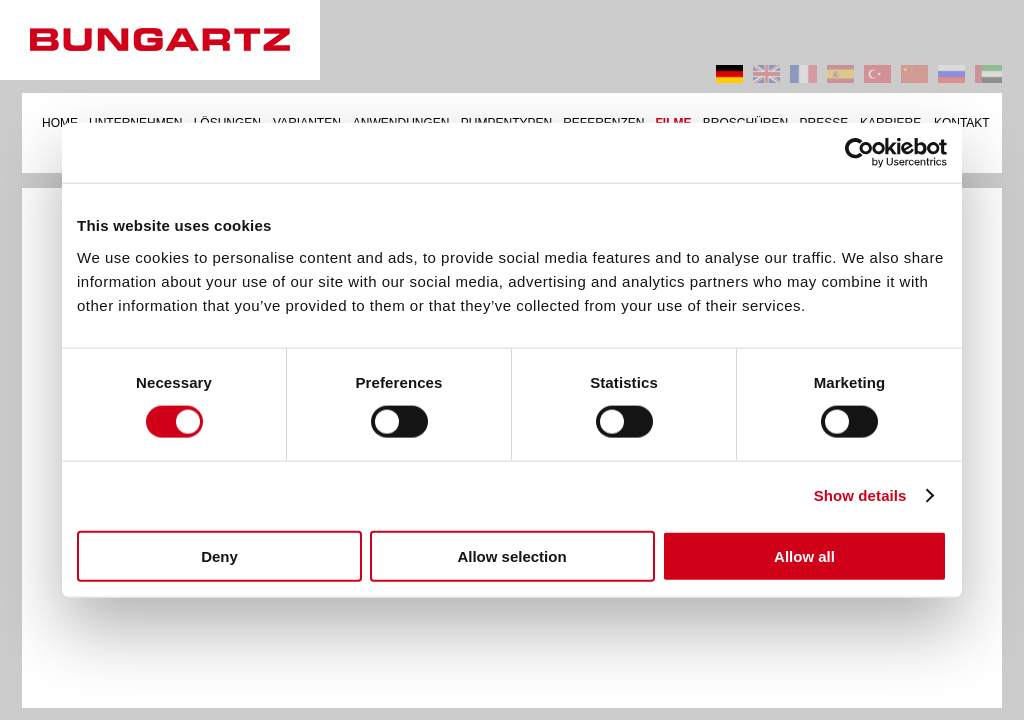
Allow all (804, 555)
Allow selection (511, 555)
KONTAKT (962, 123)
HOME (60, 123)
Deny (219, 555)
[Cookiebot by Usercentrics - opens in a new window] (859, 153)
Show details (860, 495)
